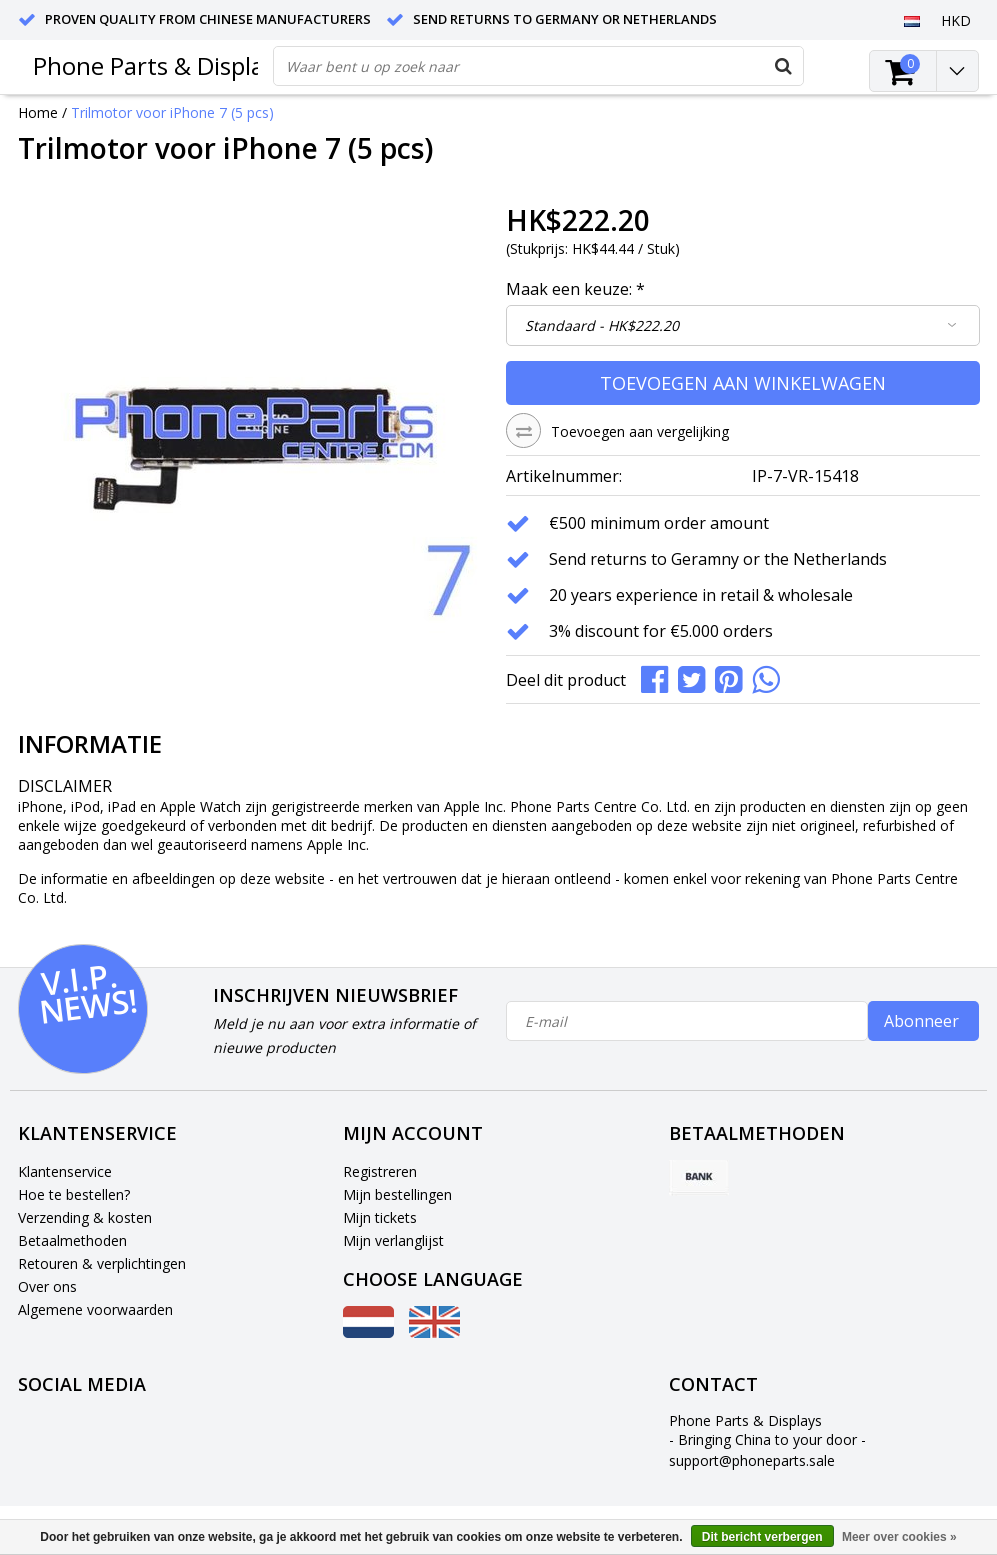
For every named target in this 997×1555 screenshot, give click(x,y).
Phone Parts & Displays (160, 65)
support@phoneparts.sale (752, 1460)
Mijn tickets (380, 1217)
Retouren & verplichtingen (102, 1263)
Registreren (380, 1171)
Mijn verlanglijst (393, 1240)
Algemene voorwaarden (95, 1309)
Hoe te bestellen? (74, 1194)
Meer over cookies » (899, 1537)
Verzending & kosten (85, 1217)
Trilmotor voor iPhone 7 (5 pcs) (172, 112)
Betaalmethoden (72, 1240)
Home (38, 112)
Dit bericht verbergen (762, 1537)
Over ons (47, 1286)
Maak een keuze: (575, 289)
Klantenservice (65, 1171)
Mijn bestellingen (397, 1194)
